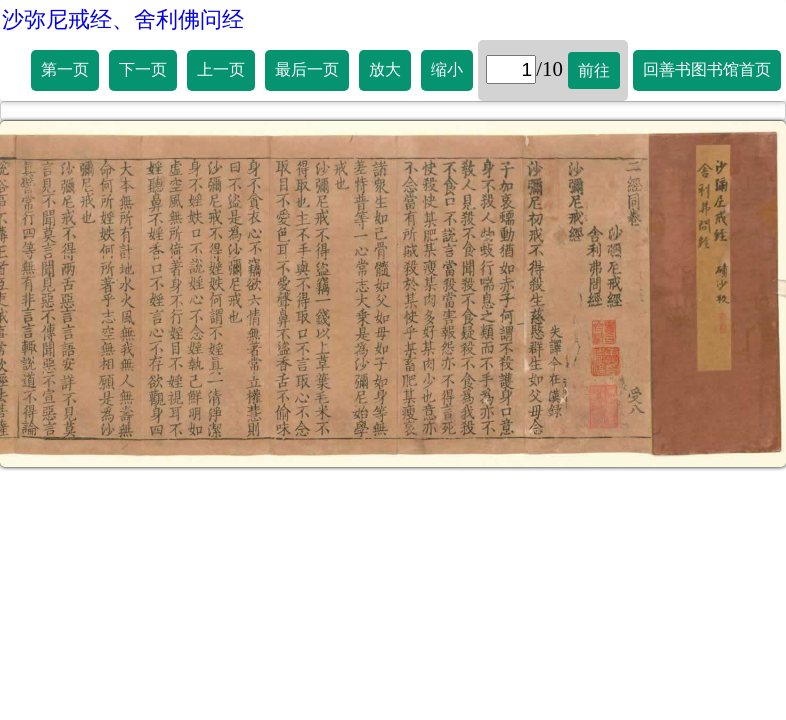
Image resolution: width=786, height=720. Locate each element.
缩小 (447, 69)
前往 (594, 70)
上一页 (221, 69)
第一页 (65, 69)
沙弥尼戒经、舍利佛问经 (123, 19)
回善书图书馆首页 (707, 69)
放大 (385, 69)
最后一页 (307, 69)
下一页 (143, 69)
